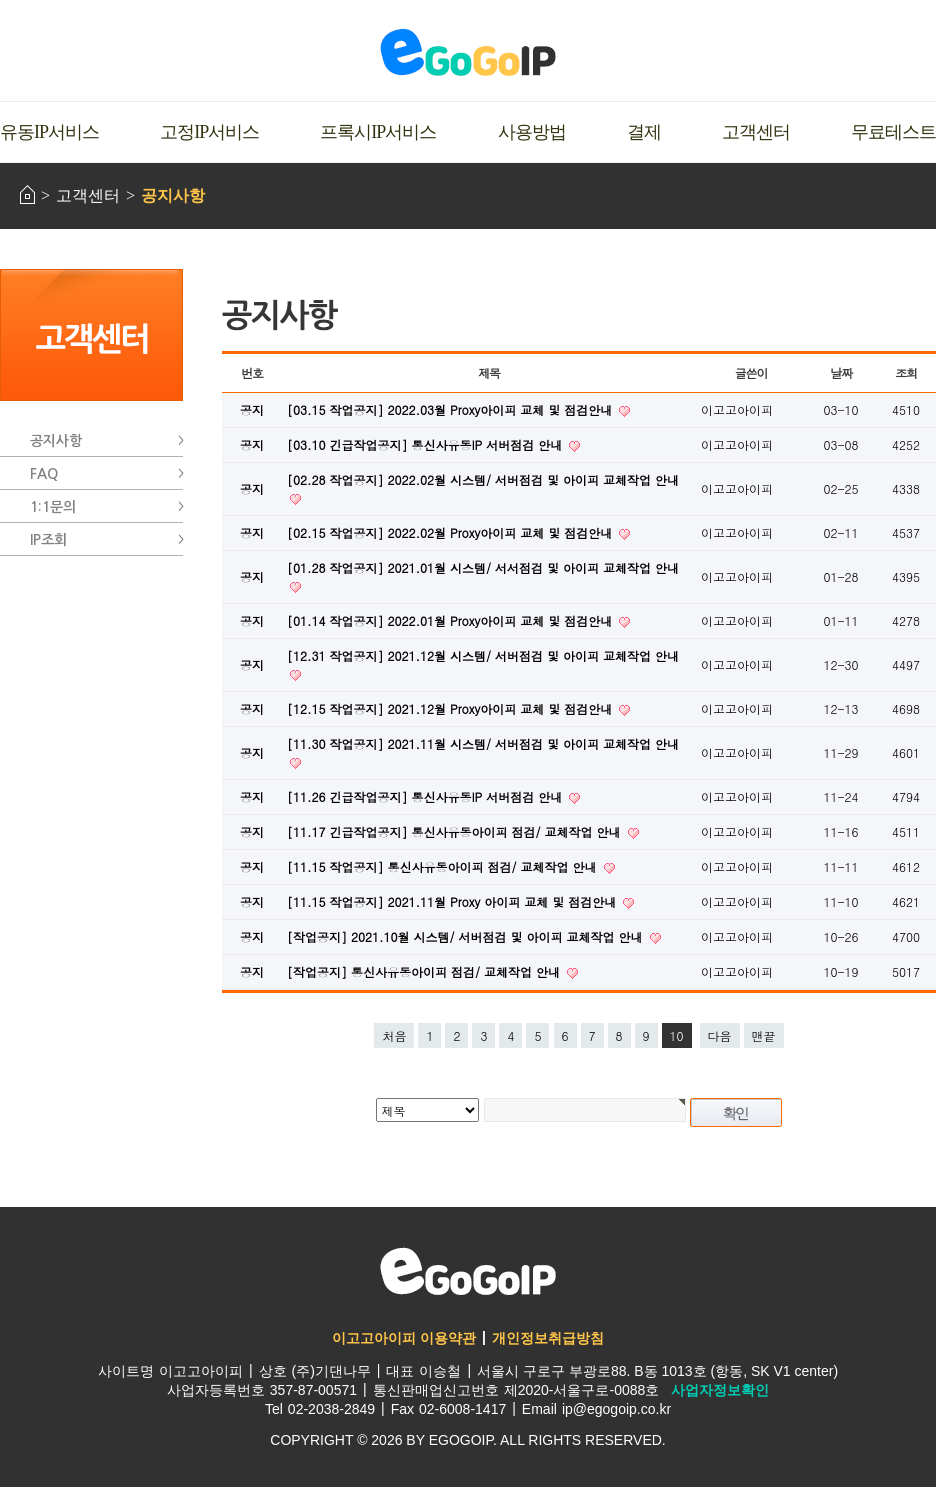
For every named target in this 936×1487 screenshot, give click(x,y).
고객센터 (756, 132)
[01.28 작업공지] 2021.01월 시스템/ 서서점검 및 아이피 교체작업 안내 (483, 567)
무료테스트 (893, 132)
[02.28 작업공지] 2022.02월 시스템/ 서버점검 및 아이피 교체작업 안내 (483, 479)
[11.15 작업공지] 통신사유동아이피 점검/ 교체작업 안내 (444, 866)
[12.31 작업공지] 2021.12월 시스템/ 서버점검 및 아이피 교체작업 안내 (483, 655)
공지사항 (173, 195)
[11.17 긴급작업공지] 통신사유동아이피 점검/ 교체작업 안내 (456, 831)
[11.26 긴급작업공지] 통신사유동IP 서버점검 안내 (426, 796)
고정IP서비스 (209, 132)
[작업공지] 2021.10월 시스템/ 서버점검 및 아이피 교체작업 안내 (467, 936)
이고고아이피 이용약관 (404, 1338)
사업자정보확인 (720, 1390)
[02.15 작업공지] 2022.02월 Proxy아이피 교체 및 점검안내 (451, 532)
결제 (644, 132)
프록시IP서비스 (378, 132)
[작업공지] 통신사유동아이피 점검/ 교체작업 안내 (425, 971)
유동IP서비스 (49, 132)
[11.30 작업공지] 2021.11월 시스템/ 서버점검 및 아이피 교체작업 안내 (483, 743)
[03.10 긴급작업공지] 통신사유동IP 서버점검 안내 (426, 444)
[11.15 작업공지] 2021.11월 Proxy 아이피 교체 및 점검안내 (453, 901)
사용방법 (532, 132)
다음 (720, 1035)
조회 (906, 372)
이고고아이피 (468, 1271)
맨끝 (764, 1035)
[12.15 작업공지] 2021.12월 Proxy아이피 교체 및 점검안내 (451, 708)
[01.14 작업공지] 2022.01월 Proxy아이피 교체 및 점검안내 (451, 620)
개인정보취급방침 (548, 1338)
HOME (27, 194)
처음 (394, 1035)
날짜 (841, 372)
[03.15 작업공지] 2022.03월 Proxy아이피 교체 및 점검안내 (451, 409)
